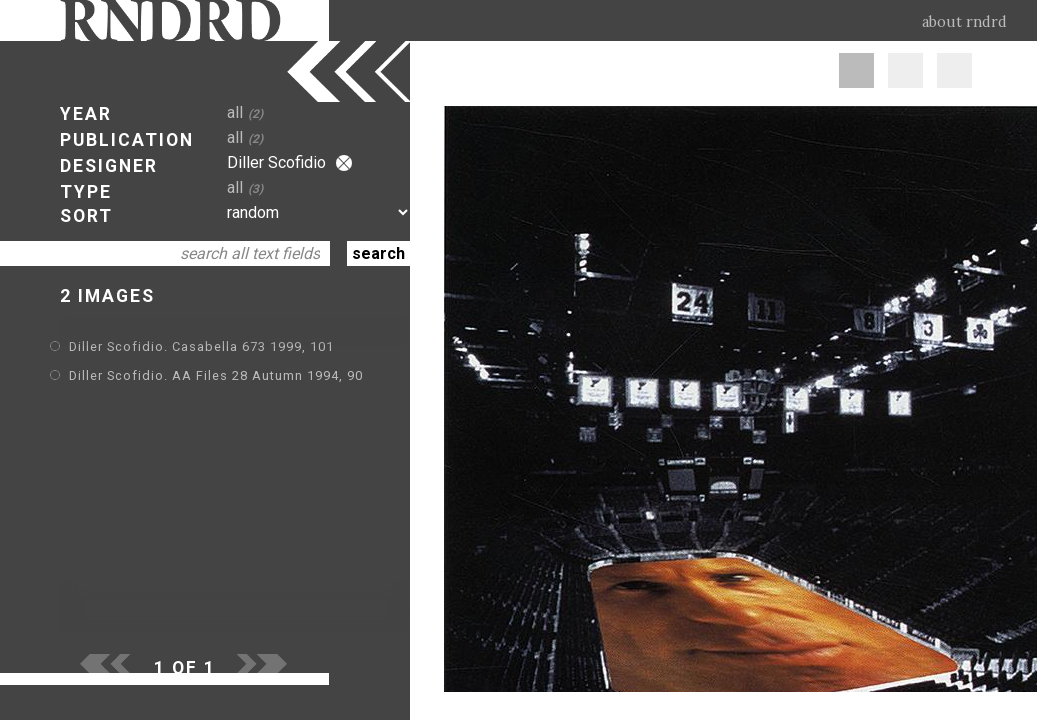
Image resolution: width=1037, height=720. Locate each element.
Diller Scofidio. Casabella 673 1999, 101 (201, 346)
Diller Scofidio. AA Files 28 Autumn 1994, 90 (216, 375)
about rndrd (964, 22)
